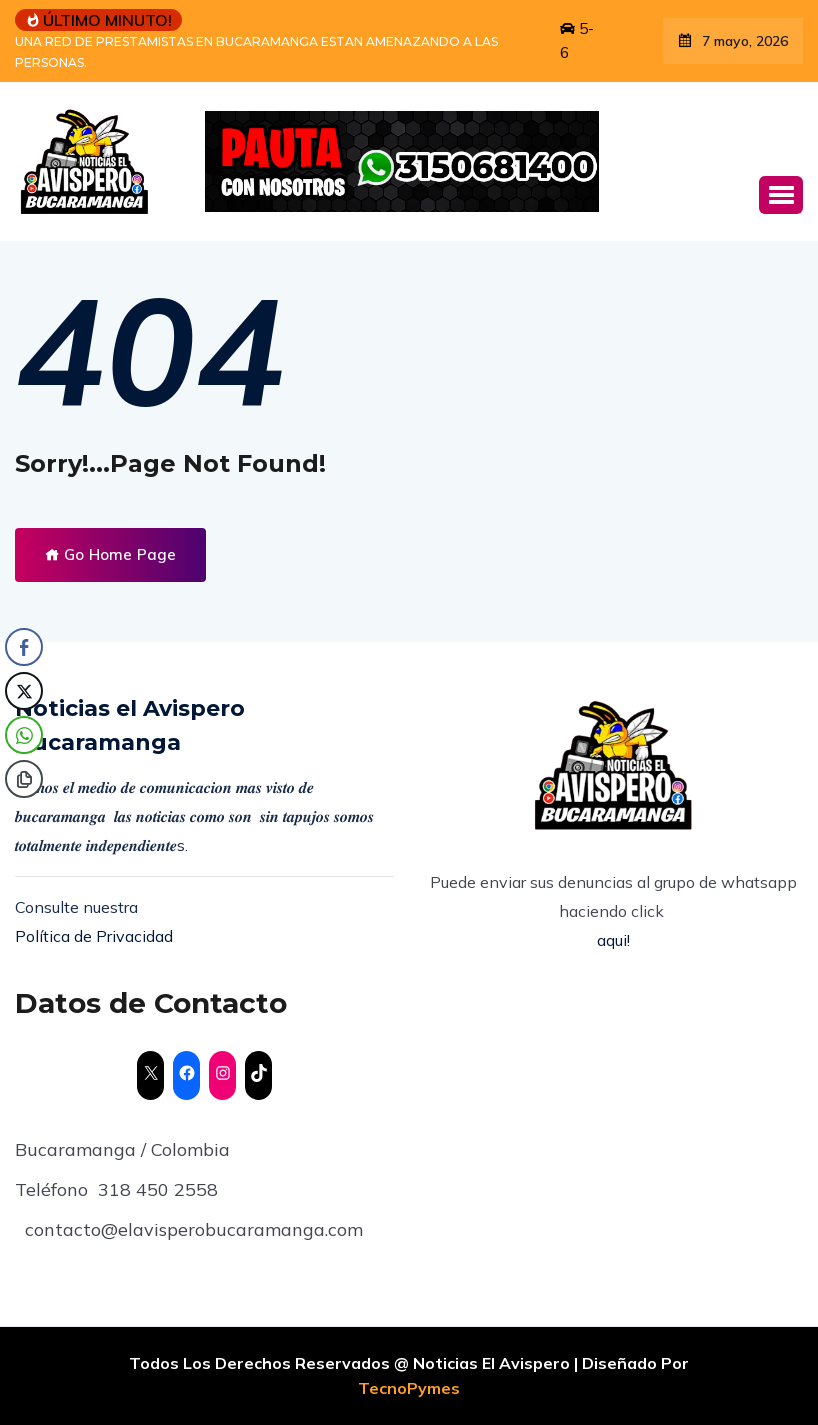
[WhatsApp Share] (24, 735)
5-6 (577, 40)
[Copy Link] (24, 779)
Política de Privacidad (94, 936)
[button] (781, 195)
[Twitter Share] (24, 691)
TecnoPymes (409, 1388)
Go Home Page (110, 554)
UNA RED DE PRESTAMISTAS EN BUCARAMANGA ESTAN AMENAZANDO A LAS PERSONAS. (256, 52)
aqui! (613, 940)
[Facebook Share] (24, 647)
